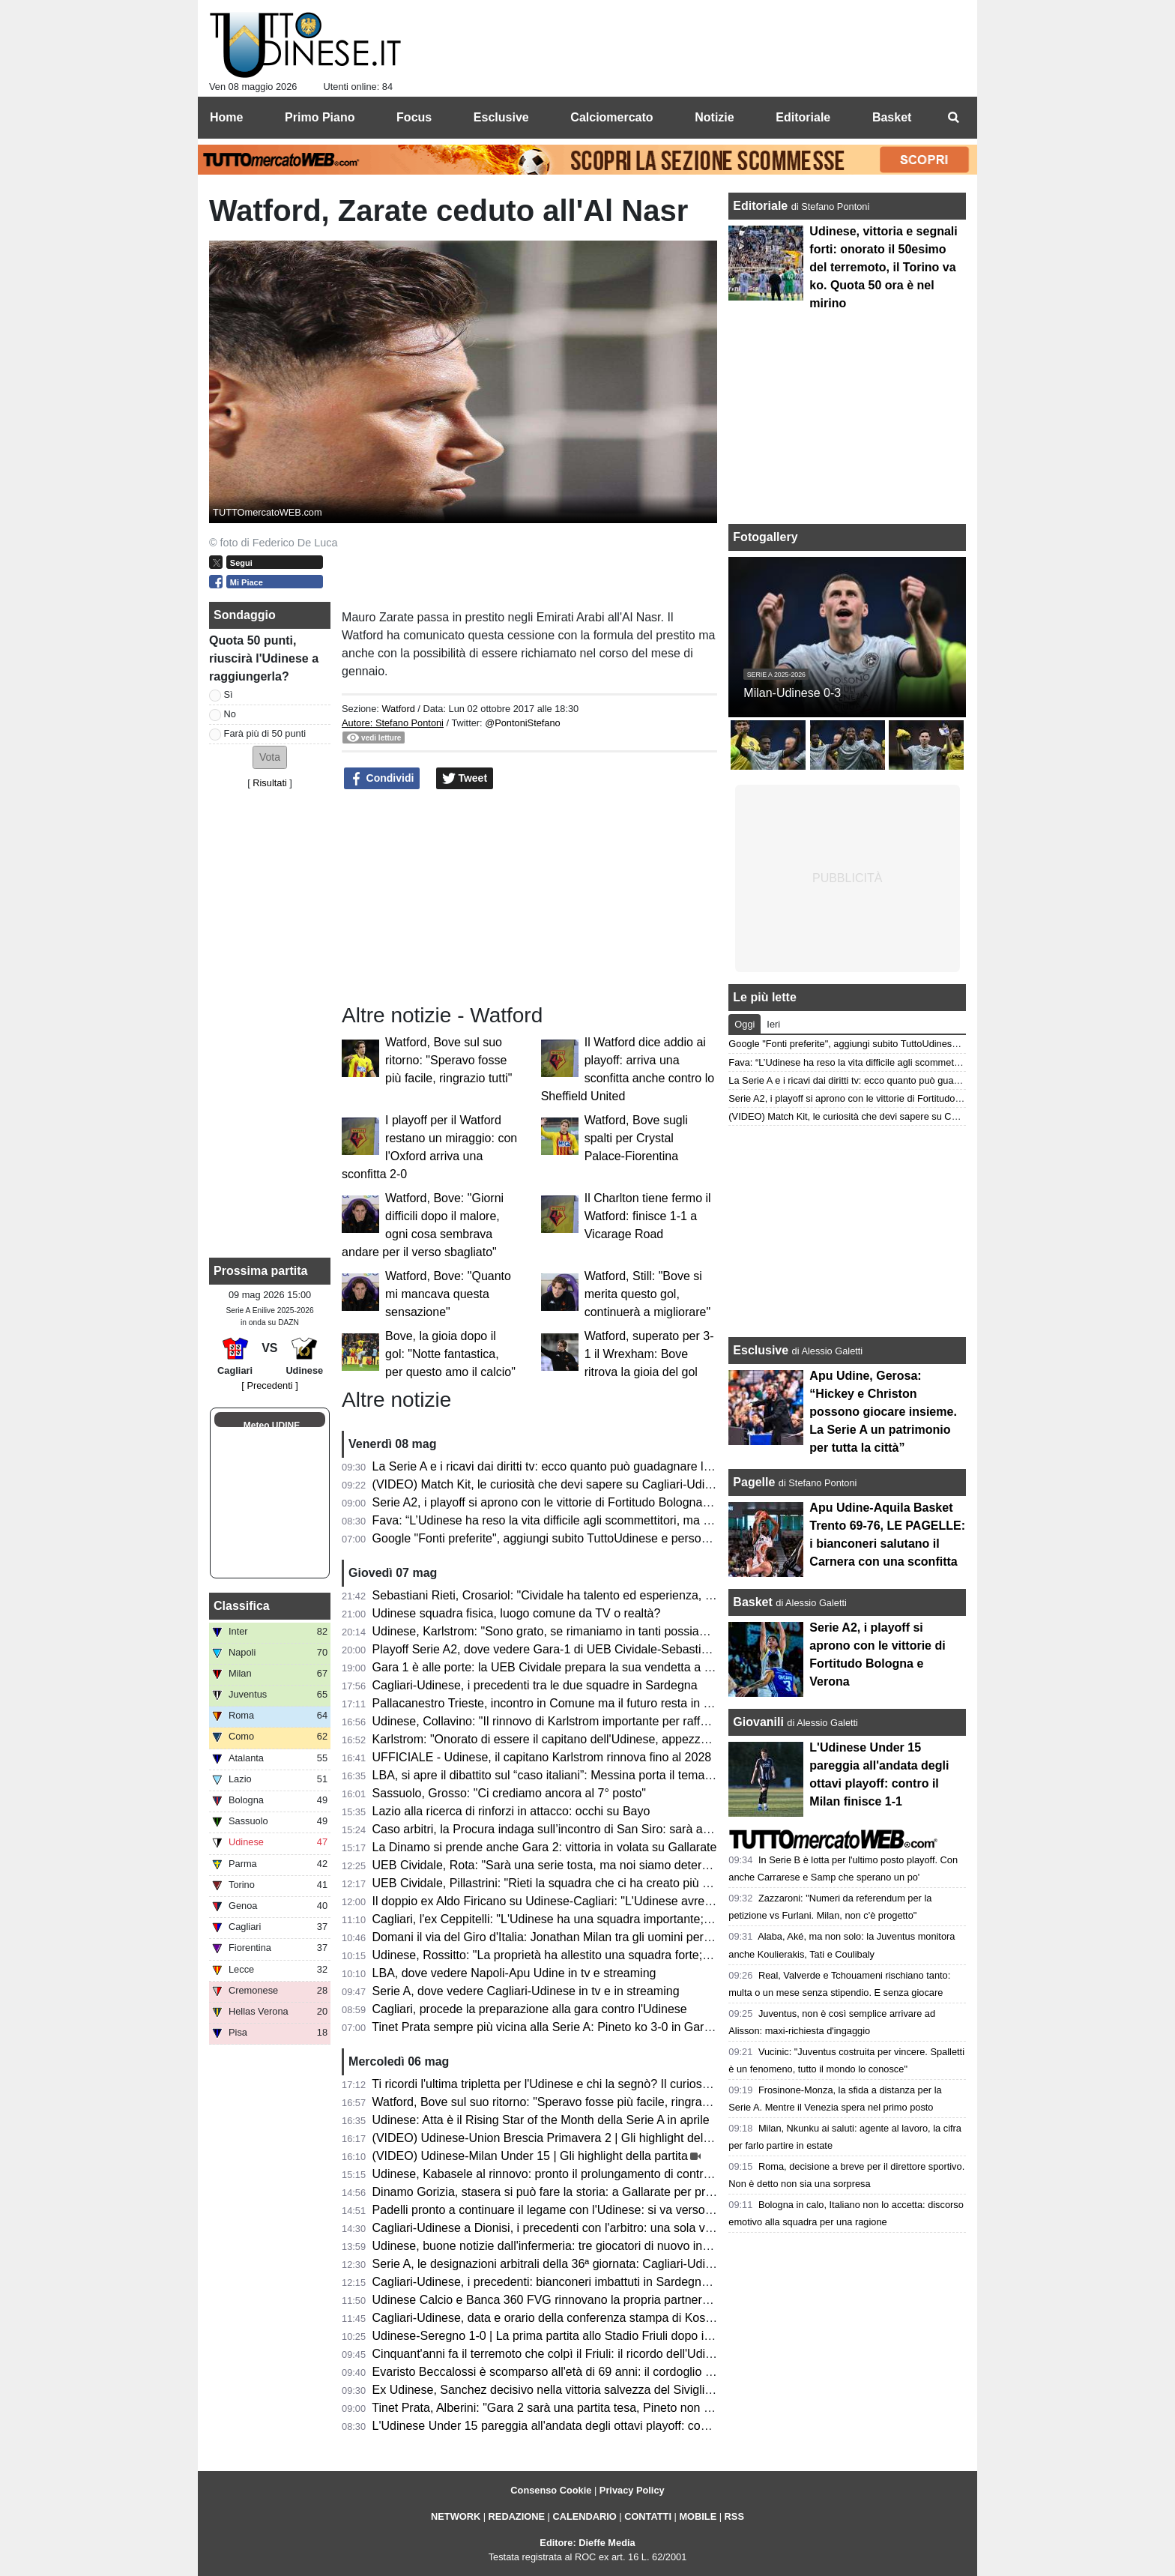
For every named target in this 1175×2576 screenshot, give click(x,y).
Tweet (465, 778)
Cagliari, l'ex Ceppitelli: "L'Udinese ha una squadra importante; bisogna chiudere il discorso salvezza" (641, 1919)
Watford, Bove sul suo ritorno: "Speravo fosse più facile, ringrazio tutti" (448, 1060)
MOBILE (697, 2516)
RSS (734, 2516)
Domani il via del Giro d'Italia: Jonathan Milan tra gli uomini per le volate (562, 1937)
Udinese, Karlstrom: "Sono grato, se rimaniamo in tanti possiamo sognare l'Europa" (593, 1631)
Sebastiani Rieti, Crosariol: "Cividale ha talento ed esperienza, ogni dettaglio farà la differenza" (622, 1595)
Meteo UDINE (272, 1425)
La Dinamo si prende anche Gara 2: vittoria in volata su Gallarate (544, 1847)
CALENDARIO (584, 2516)
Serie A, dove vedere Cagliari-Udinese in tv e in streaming (526, 1991)
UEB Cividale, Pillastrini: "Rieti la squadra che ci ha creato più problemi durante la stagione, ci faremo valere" (661, 1883)
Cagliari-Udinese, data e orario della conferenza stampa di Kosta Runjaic (565, 2317)
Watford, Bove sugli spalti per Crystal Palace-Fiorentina (636, 1138)
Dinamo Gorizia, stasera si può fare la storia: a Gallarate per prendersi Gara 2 (578, 2192)
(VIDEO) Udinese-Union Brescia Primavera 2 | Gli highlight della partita (560, 2138)
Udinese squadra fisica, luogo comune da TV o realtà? (516, 1613)
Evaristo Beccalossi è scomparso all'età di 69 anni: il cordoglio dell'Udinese (571, 2371)
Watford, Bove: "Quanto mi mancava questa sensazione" (448, 1294)
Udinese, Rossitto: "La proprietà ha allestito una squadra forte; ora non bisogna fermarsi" (607, 1955)
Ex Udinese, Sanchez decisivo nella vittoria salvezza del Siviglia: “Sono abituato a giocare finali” (626, 2389)
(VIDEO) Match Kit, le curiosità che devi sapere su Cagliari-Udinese (551, 1484)
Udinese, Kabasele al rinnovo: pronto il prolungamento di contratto (548, 2174)
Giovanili (758, 1722)
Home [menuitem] (226, 117)
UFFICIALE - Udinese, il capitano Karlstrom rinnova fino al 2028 (542, 1757)
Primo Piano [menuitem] (319, 117)
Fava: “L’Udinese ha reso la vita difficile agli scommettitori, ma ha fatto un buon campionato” (616, 1520)
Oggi (744, 1024)
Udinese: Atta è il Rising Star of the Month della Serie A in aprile (541, 2120)
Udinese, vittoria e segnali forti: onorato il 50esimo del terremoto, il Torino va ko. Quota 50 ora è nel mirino (883, 267)
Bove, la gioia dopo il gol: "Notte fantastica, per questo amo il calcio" (450, 1354)
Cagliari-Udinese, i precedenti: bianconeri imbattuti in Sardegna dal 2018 (565, 2281)
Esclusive (760, 1350)
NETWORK (455, 2516)
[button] (270, 757)
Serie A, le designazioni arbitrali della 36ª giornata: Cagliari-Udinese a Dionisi (576, 2263)
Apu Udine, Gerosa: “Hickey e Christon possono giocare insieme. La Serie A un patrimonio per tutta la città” (883, 1411)
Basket (752, 1602)
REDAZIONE (517, 2516)
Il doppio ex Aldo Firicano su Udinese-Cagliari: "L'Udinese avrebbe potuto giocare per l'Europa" (624, 1901)
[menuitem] (953, 118)
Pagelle (754, 1482)
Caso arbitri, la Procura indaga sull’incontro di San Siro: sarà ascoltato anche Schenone (605, 1829)
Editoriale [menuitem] (803, 117)
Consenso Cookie (550, 2490)
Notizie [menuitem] (714, 117)
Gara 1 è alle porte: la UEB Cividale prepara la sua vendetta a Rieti (550, 1667)
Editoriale (762, 205)
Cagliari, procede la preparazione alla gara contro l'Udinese (529, 2009)
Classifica (242, 1605)
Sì (228, 694)
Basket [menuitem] (891, 117)
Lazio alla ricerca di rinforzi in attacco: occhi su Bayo (511, 1811)
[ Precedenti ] (269, 1385)
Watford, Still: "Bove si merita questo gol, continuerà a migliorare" (647, 1294)
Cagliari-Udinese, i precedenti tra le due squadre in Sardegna (535, 1685)
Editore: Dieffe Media (587, 2542)
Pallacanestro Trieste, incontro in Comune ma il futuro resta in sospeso (560, 1703)
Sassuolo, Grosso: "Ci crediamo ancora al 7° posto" (509, 1793)
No (230, 714)
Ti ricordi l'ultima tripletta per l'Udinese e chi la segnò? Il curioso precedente (572, 2084)
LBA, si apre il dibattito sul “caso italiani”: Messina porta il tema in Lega (560, 1775)
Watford (397, 708)
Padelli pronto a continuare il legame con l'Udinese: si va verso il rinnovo (564, 2210)
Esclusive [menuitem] (501, 117)
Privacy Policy (632, 2490)
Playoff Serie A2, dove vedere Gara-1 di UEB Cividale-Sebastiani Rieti (558, 1649)
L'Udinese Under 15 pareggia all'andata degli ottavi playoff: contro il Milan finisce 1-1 (596, 2425)
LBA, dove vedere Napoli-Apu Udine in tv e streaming (514, 1973)
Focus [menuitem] (414, 117)
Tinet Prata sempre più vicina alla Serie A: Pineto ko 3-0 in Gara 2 (546, 2027)
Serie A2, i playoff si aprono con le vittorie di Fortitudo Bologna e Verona (563, 1502)
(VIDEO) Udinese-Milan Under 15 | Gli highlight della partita (530, 2156)
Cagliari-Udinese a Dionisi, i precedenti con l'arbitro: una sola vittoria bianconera (584, 2227)
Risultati (270, 782)
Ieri (773, 1024)
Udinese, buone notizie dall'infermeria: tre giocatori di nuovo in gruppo (557, 2245)
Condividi (382, 778)
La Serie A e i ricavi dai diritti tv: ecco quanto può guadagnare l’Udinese (561, 1466)
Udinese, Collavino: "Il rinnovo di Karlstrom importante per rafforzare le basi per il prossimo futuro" (632, 1721)
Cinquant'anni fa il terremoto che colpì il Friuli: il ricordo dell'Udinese (551, 2353)
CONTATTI (647, 2516)
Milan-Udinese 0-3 (792, 693)
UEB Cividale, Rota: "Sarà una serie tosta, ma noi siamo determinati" (555, 1865)
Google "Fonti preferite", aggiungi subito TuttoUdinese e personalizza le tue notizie (590, 1538)
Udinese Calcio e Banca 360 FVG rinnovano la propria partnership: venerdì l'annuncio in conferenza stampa (659, 2299)
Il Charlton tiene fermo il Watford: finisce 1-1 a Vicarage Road (648, 1216)
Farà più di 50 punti (265, 733)
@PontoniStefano (523, 723)
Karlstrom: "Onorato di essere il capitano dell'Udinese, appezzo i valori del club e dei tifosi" (612, 1739)
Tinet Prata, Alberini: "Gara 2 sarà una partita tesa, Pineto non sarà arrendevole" (584, 2407)
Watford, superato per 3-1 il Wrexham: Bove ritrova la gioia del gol (649, 1354)
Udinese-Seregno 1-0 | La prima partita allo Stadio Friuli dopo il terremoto (566, 2335)
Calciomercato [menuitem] (611, 117)
